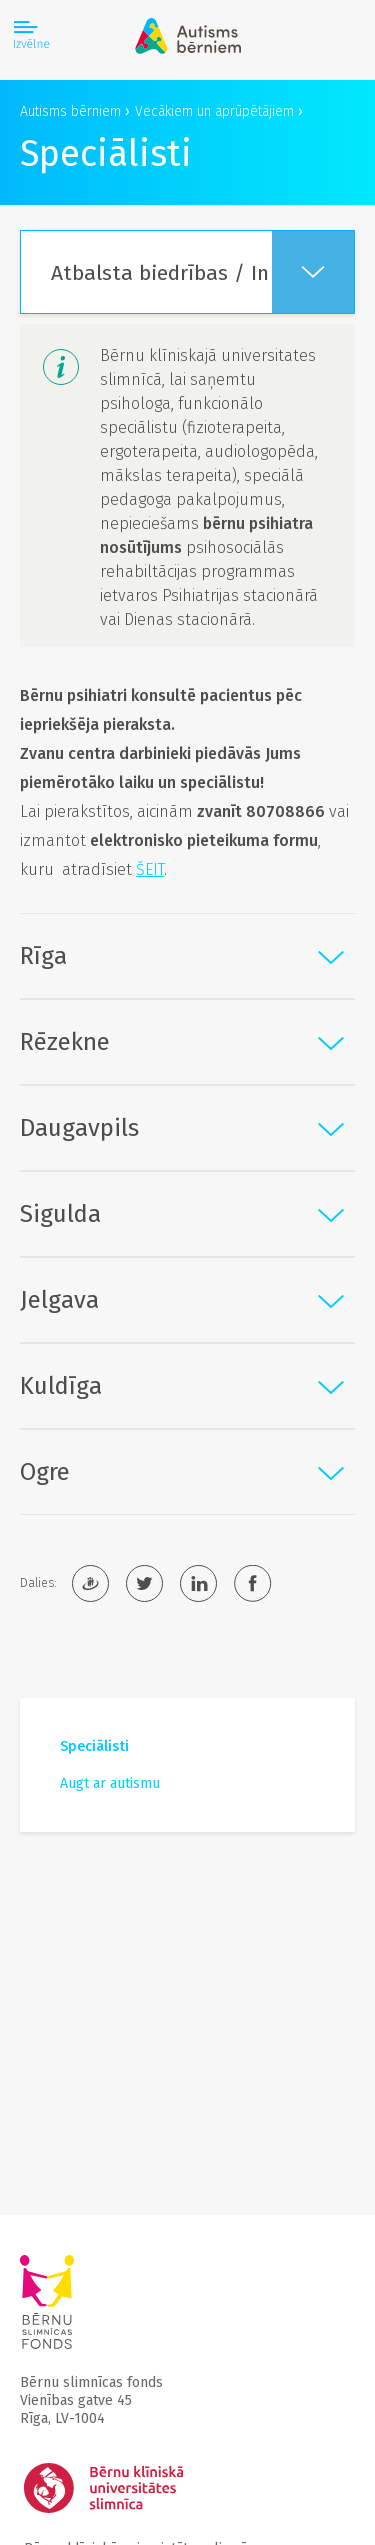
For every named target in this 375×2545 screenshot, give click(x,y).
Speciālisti (94, 1746)
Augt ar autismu (110, 1783)
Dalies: (38, 1583)
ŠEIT (150, 869)
